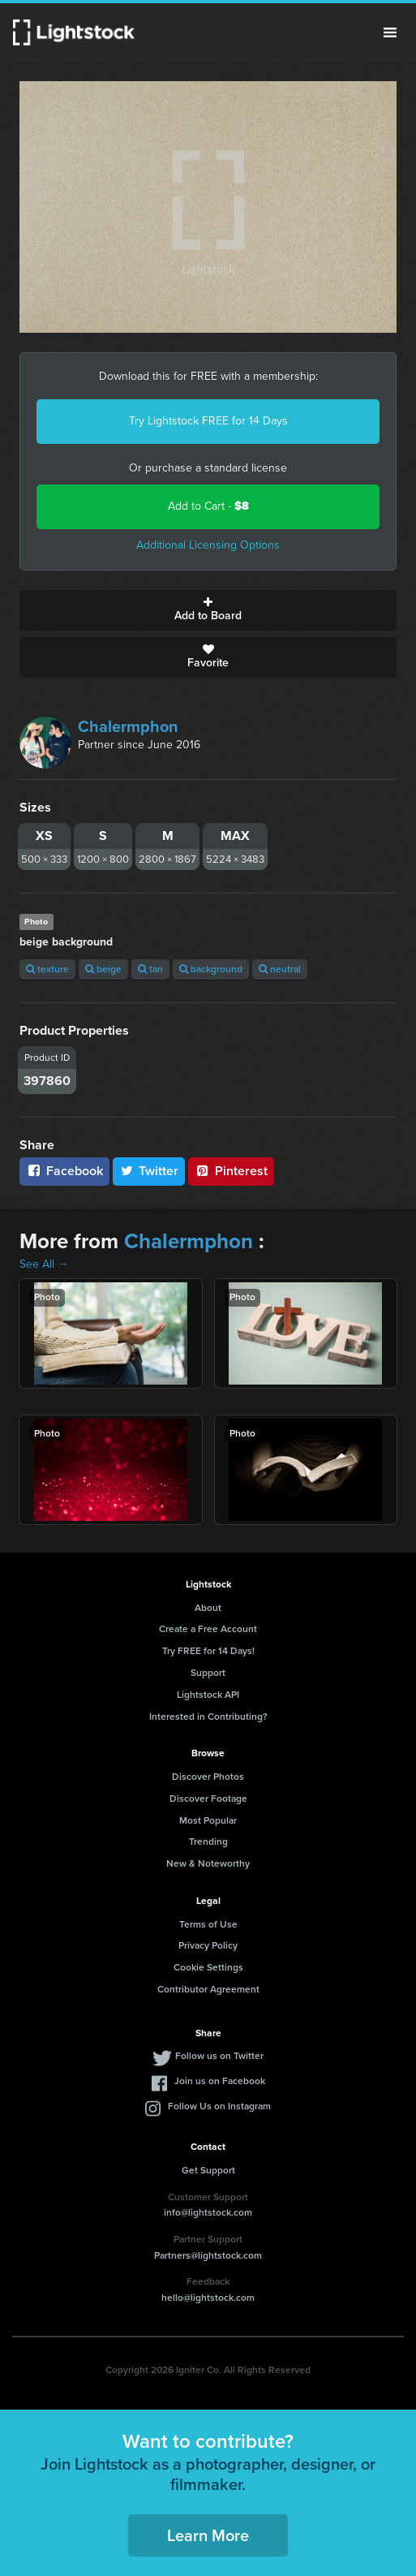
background (210, 969)
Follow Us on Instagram (219, 2106)
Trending (208, 1841)
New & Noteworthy (208, 1863)
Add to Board (208, 610)
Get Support (208, 2170)
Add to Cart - (208, 506)
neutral (280, 969)
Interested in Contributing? (208, 1716)
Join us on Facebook (219, 2081)
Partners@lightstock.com (208, 2255)
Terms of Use (208, 1924)
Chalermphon (128, 726)
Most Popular (208, 1820)
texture (47, 969)
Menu (390, 32)
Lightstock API (208, 1694)
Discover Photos (208, 1776)
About (208, 1607)
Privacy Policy (208, 1945)
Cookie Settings (208, 1967)
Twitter (149, 1170)
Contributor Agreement (208, 1989)
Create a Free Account (208, 1629)
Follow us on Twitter (219, 2055)
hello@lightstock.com (208, 2297)
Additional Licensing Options (208, 545)
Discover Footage (208, 1798)
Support (208, 1672)
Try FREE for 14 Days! (208, 1650)
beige (103, 969)
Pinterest (231, 1170)
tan (150, 969)
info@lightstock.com (208, 2212)
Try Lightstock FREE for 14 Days (208, 420)
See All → (44, 1264)
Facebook (64, 1170)
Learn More (208, 2535)
